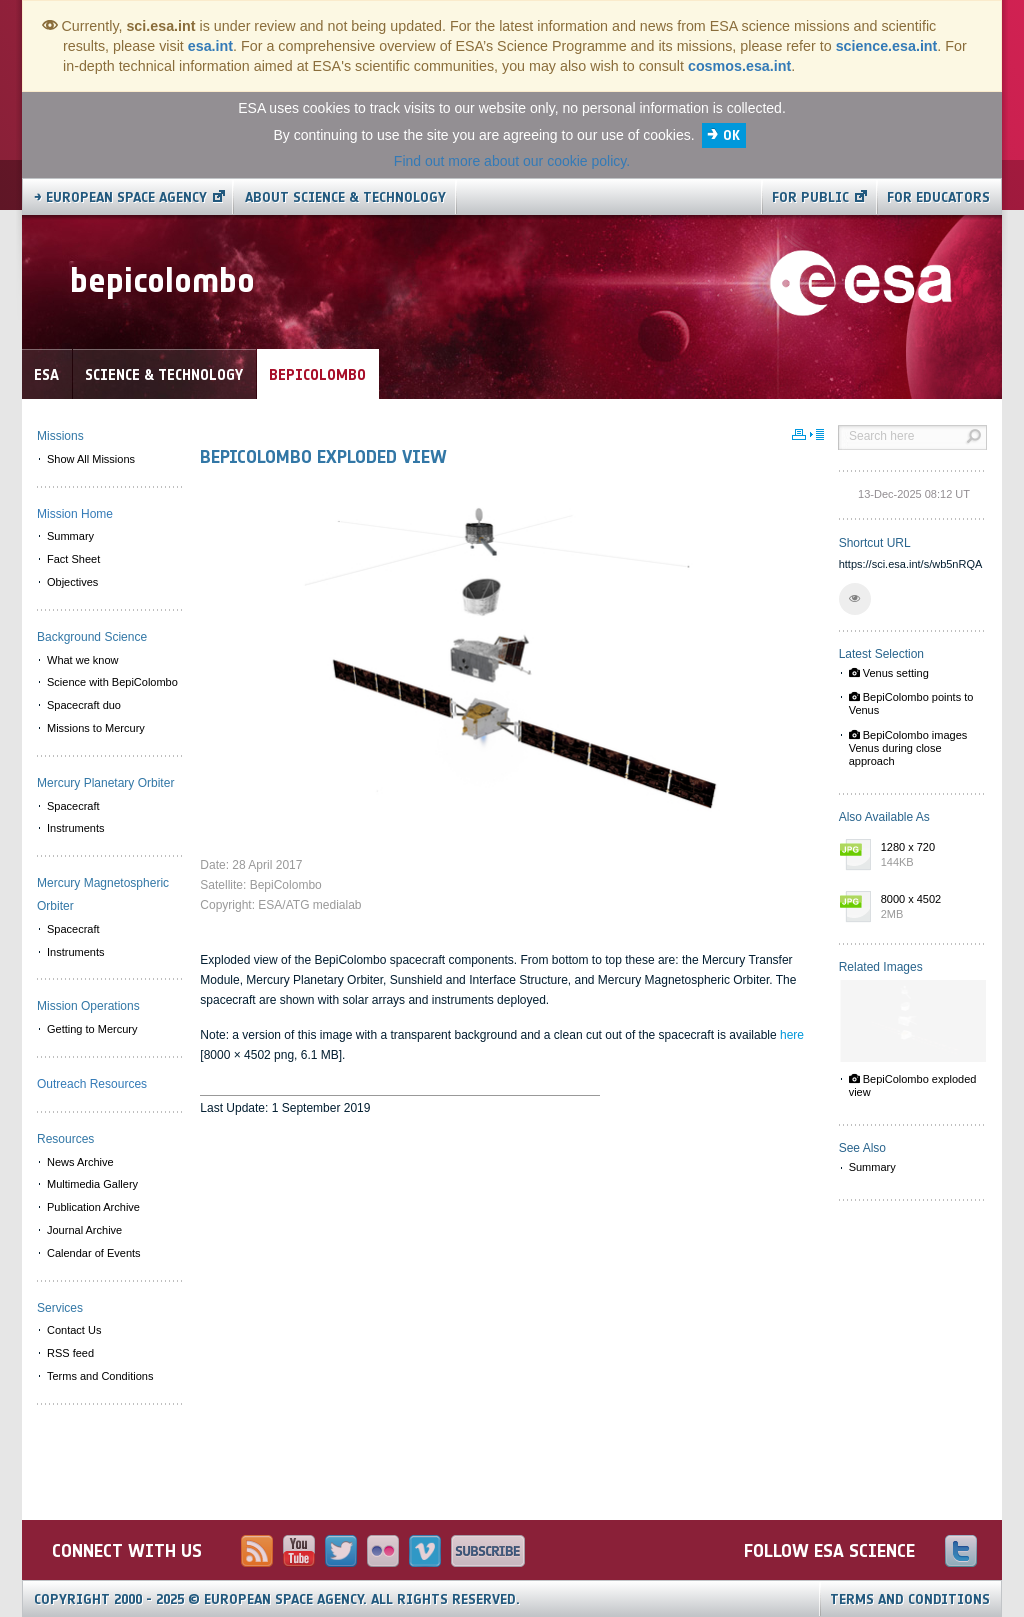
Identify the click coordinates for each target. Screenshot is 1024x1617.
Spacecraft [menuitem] (73, 806)
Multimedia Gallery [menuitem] (92, 1184)
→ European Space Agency (120, 197)
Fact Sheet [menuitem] (73, 559)
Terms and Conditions (910, 1599)
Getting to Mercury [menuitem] (92, 1029)
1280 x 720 (929, 856)
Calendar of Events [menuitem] (94, 1253)
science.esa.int (887, 46)
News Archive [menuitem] (80, 1162)
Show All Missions (91, 459)
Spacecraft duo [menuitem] (84, 705)
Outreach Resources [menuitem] (92, 1084)
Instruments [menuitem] (75, 828)
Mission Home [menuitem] (75, 514)
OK (731, 135)
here (792, 1035)
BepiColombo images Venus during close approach (908, 748)
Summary (872, 1167)
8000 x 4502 (929, 908)
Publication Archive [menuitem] (93, 1207)
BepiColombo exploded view (913, 1085)
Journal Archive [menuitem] (84, 1230)
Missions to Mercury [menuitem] (96, 728)
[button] (855, 599)
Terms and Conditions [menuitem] (100, 1376)
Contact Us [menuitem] (74, 1330)
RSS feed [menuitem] (70, 1353)
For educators (938, 197)
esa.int (210, 46)
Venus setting (889, 673)
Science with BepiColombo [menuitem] (112, 682)
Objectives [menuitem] (72, 582)
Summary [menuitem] (70, 536)
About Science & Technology (345, 197)
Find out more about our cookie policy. (512, 161)
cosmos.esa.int (739, 66)
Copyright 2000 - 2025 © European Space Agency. (277, 1599)
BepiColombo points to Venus (911, 703)
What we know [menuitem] (83, 660)
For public (810, 197)
